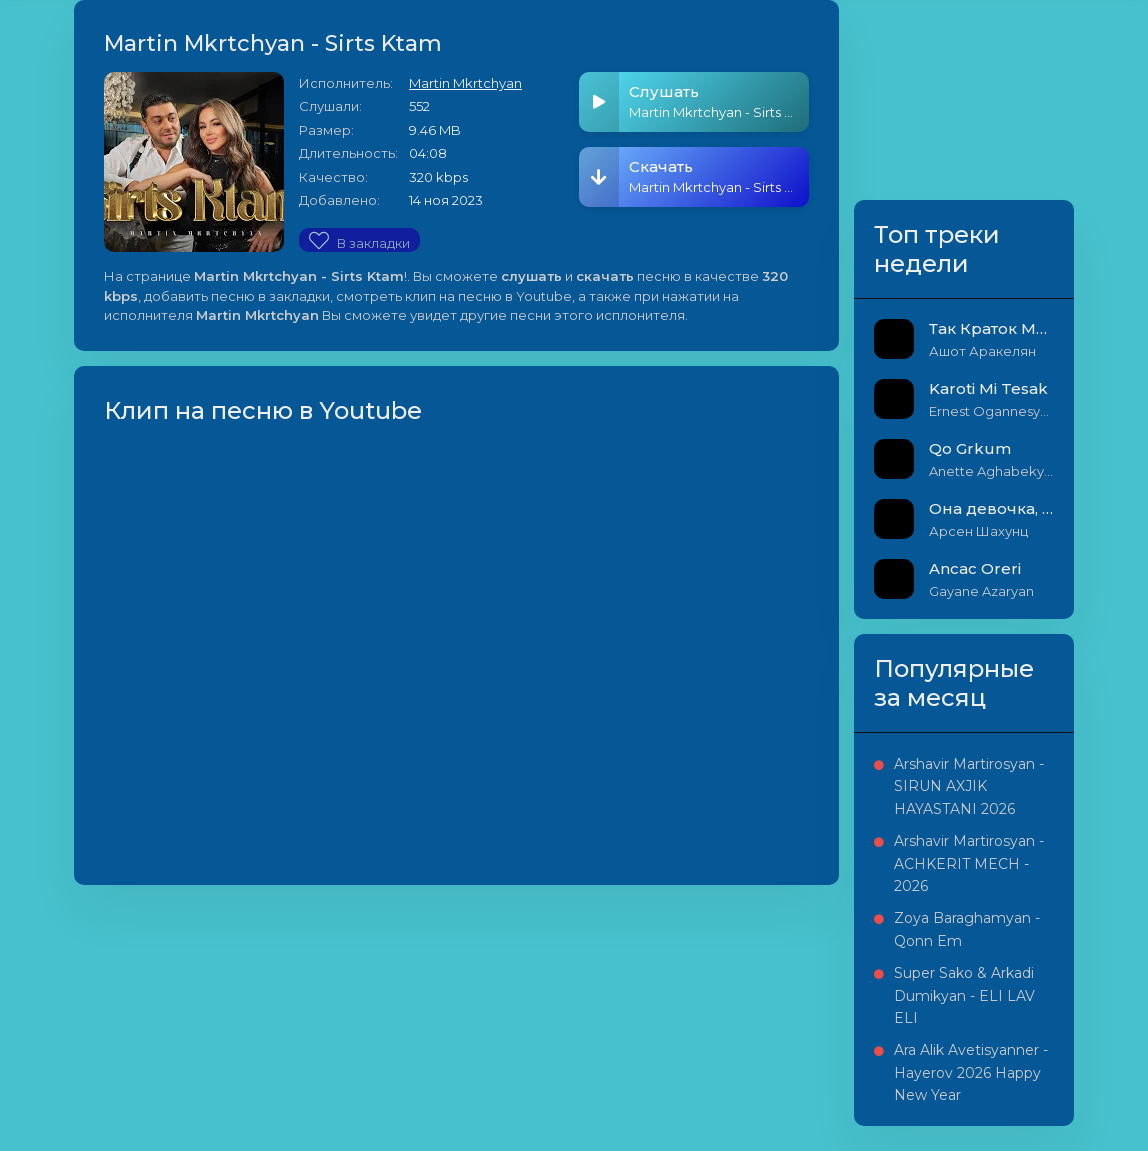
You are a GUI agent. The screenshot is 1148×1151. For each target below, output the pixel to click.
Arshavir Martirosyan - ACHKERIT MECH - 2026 (969, 863)
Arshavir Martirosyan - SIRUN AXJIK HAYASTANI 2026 (969, 786)
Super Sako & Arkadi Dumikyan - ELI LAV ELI (964, 995)
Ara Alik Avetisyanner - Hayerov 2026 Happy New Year (971, 1072)
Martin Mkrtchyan (465, 83)
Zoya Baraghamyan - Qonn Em (967, 929)
